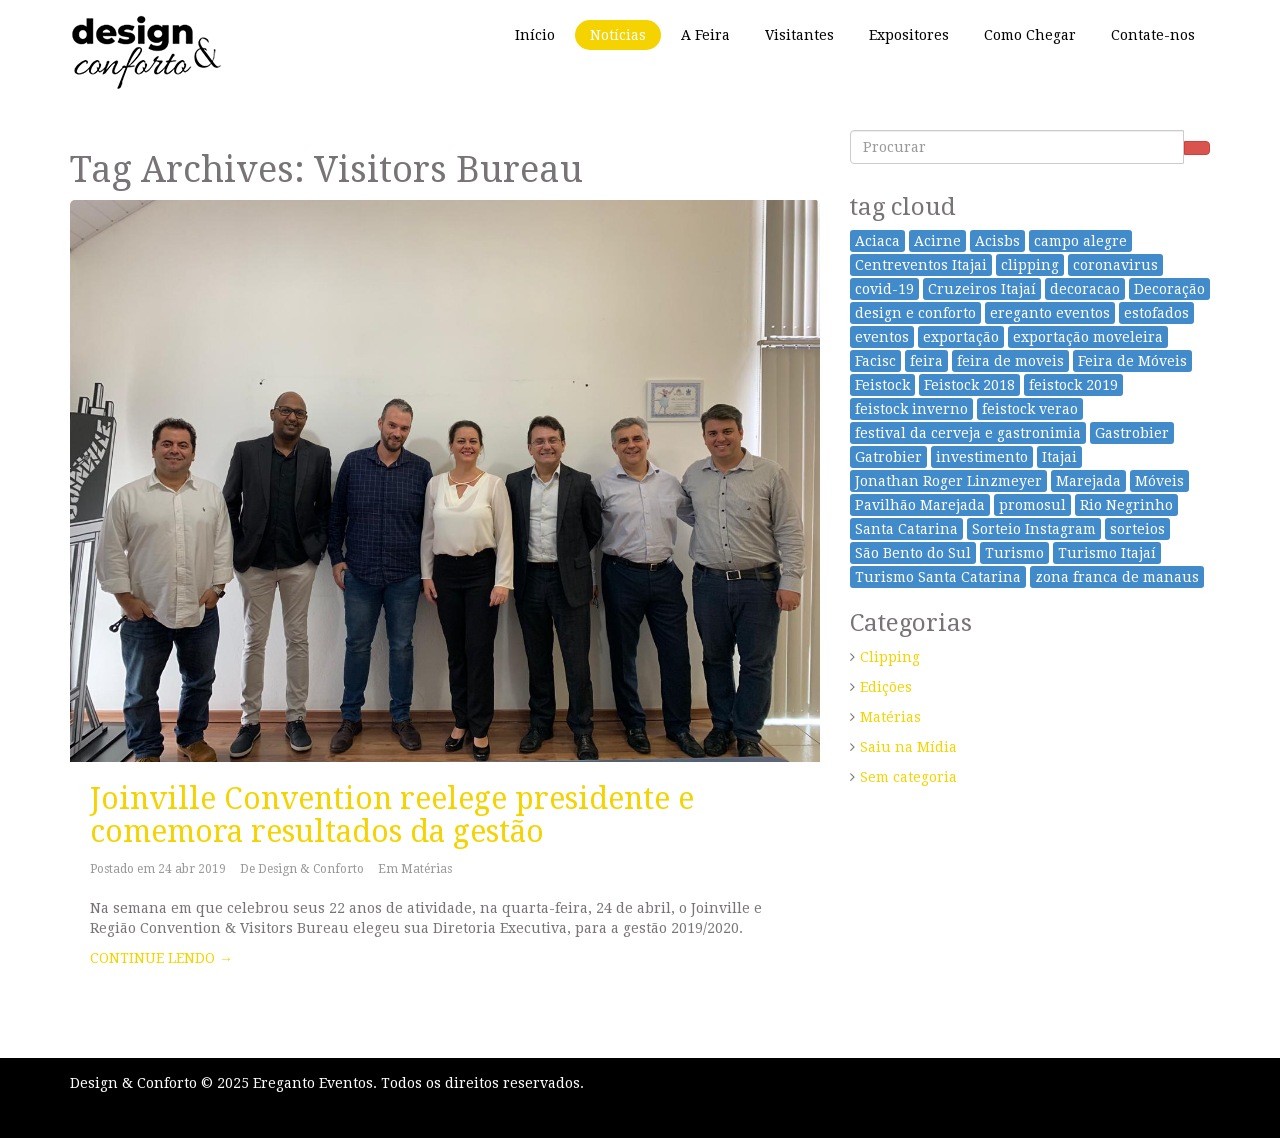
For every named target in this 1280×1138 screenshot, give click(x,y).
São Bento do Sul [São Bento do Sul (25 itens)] (913, 553)
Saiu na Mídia (908, 747)
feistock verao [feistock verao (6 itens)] (1030, 409)
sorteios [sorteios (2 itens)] (1137, 529)
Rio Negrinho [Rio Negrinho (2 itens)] (1126, 505)
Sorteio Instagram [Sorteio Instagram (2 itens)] (1034, 529)
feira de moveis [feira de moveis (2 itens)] (1010, 361)
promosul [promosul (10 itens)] (1032, 505)
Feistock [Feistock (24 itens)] (882, 385)
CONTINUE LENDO (161, 958)
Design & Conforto (311, 869)
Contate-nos (1153, 35)
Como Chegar (1030, 35)
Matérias (426, 869)
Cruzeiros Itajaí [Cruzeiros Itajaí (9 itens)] (982, 289)
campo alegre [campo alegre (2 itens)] (1080, 241)
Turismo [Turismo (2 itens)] (1014, 553)
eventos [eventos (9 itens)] (882, 337)
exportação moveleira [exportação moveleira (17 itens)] (1088, 337)
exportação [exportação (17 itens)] (961, 337)
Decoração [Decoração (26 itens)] (1169, 289)
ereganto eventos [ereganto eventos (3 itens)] (1050, 313)
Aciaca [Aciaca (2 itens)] (877, 241)
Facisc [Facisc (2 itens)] (875, 361)
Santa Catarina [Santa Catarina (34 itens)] (906, 529)
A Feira (705, 35)
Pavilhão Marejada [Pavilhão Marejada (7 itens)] (920, 505)
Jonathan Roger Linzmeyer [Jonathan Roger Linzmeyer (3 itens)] (948, 481)
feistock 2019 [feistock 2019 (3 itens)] (1073, 385)
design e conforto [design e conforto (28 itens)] (915, 313)
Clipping (890, 657)
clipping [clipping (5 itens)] (1030, 265)
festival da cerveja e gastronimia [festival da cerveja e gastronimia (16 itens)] (968, 433)
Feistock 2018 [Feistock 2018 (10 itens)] (969, 385)
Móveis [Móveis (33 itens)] (1159, 481)
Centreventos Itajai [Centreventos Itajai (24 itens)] (921, 265)
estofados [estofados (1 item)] (1156, 313)
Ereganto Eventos (313, 1083)
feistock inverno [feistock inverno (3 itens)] (911, 409)
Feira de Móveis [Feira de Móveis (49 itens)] (1132, 361)
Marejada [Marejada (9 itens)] (1088, 481)
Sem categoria (908, 777)
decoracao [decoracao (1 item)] (1085, 289)
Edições (886, 687)
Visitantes (799, 35)
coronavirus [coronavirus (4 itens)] (1115, 265)
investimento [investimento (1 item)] (982, 457)
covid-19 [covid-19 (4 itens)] (884, 289)
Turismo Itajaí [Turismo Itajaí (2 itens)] (1107, 553)
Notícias (618, 35)
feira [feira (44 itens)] (926, 361)
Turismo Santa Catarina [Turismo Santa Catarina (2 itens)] (938, 577)
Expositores (909, 35)
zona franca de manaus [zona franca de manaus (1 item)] (1117, 577)
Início (535, 35)
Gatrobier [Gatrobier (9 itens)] (888, 457)
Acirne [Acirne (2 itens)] (937, 241)
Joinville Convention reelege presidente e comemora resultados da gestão (392, 815)
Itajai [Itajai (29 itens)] (1059, 457)
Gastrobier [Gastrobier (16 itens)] (1132, 433)
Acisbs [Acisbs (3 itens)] (997, 241)
